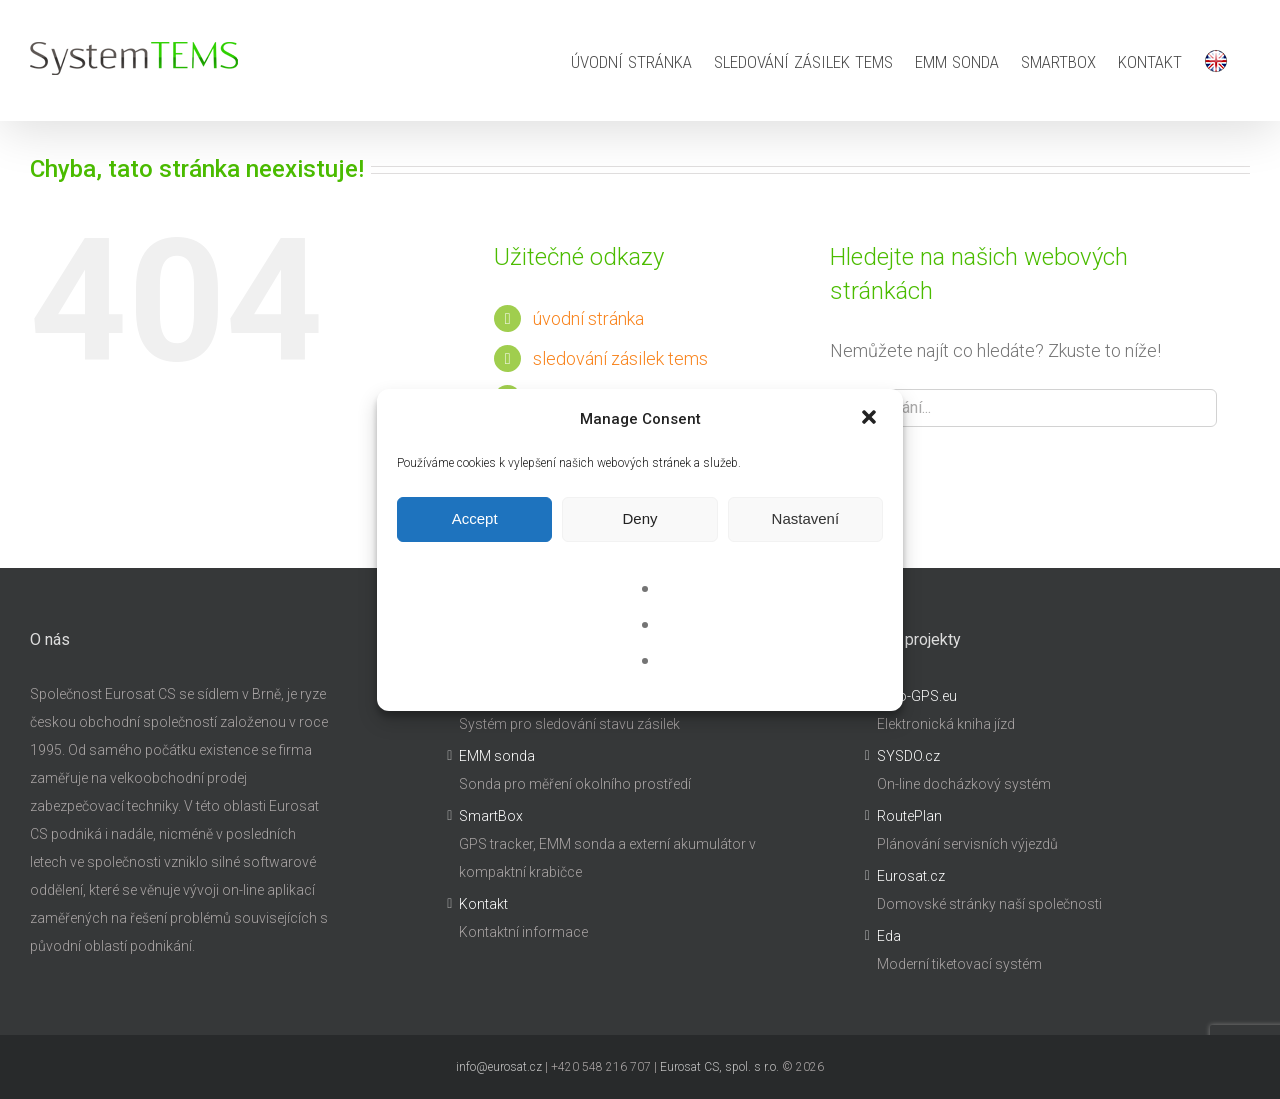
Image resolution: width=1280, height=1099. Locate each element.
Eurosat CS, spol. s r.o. (719, 1067)
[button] (871, 419)
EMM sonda (497, 756)
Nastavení (806, 518)
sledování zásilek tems (620, 358)
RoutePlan (909, 816)
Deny (639, 518)
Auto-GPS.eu (917, 696)
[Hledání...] (1023, 408)
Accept (475, 518)
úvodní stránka (588, 318)
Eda (889, 936)
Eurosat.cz (911, 876)
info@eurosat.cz (499, 1067)
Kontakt (483, 904)
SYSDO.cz (908, 756)
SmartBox (491, 816)
